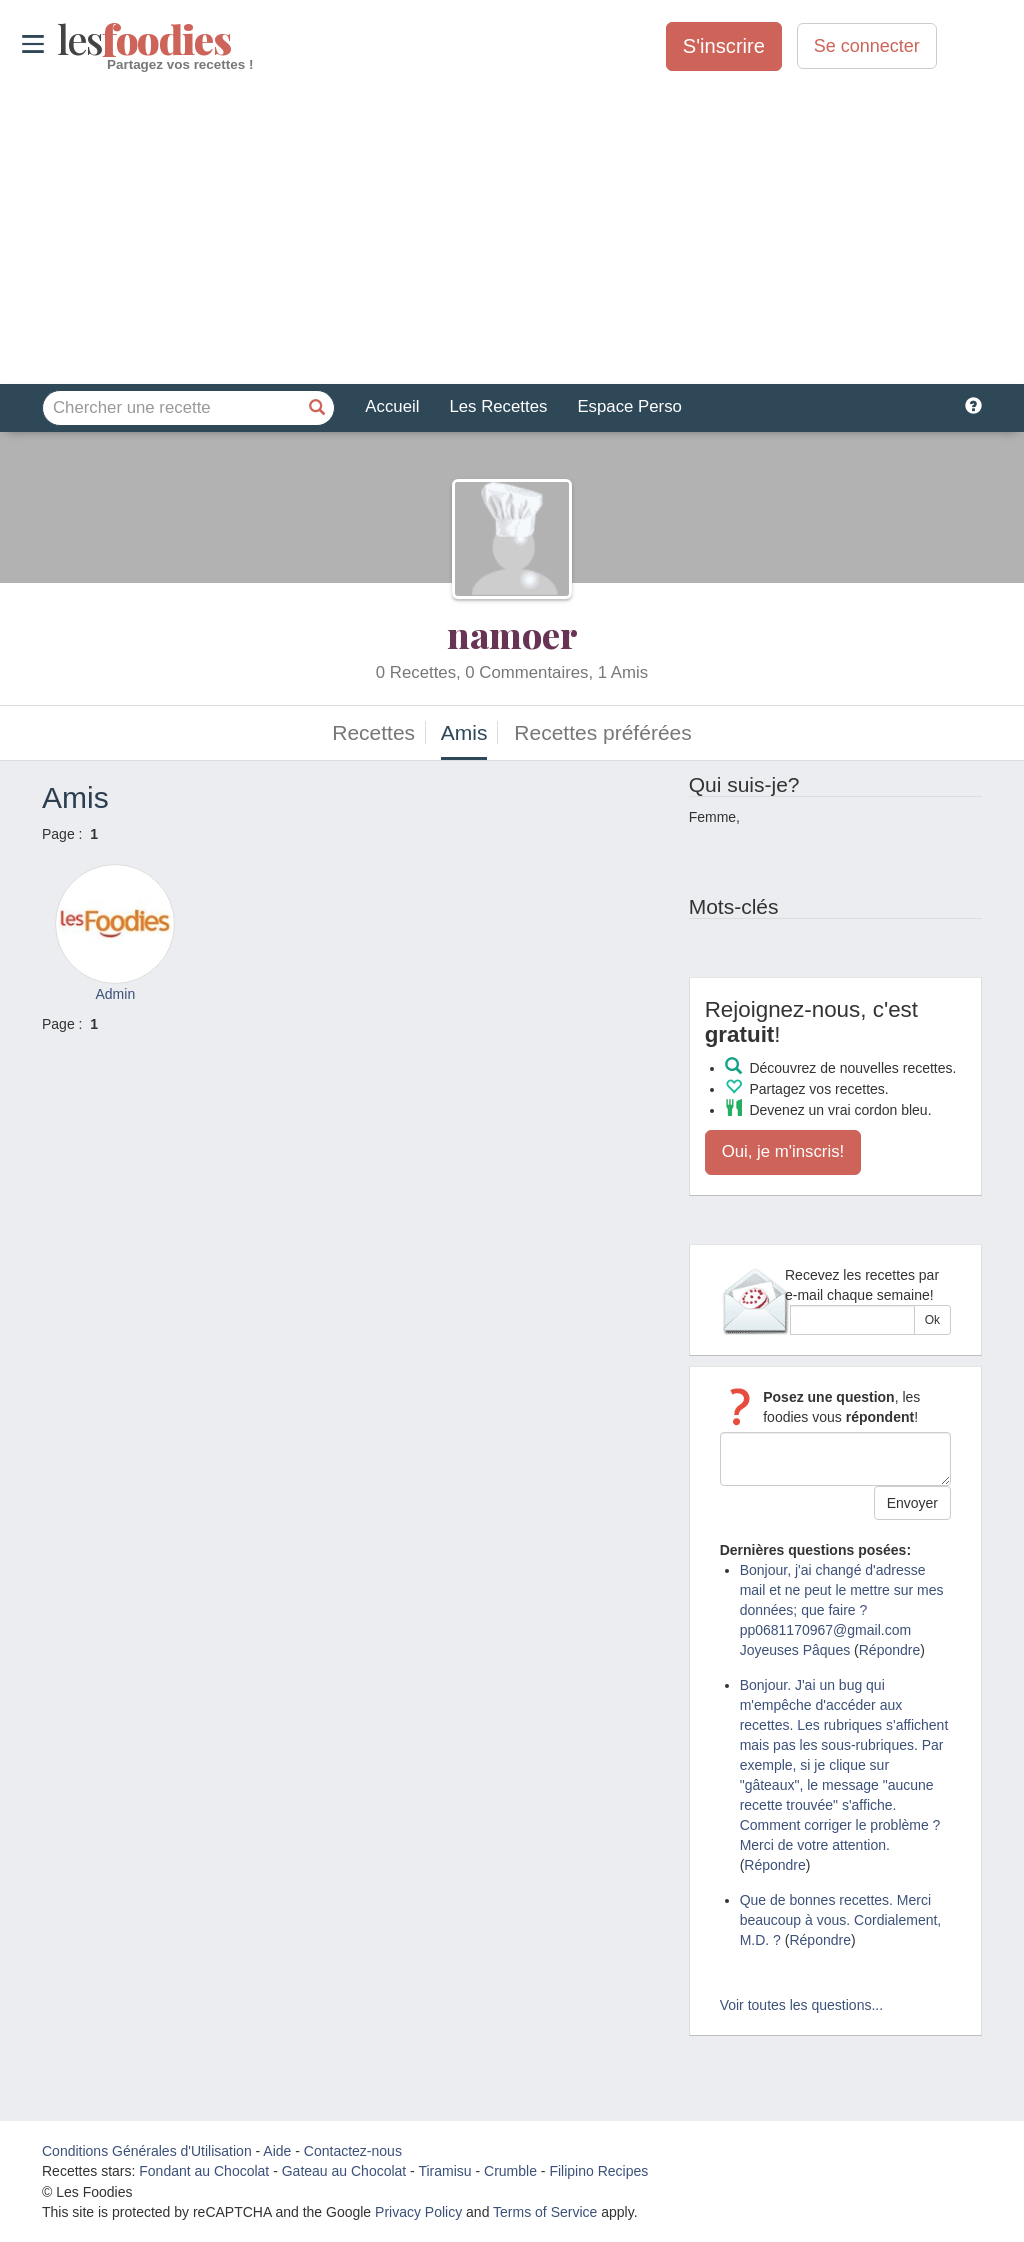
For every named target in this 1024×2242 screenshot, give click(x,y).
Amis (464, 732)
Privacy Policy (418, 2212)
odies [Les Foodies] (59, 40)
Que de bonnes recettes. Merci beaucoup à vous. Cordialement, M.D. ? (841, 1920)
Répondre (890, 1650)
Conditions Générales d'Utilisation (147, 2151)
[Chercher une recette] (317, 408)
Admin (115, 994)
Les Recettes (498, 406)
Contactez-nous (353, 2151)
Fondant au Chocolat (204, 2171)
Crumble (510, 2171)
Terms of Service (545, 2212)
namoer (512, 634)
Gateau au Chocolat (344, 2171)
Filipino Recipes (598, 2171)
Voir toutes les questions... (801, 2005)
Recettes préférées (602, 732)
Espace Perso (629, 406)
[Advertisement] (512, 229)
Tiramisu (444, 2171)
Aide (277, 2151)
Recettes (373, 732)
